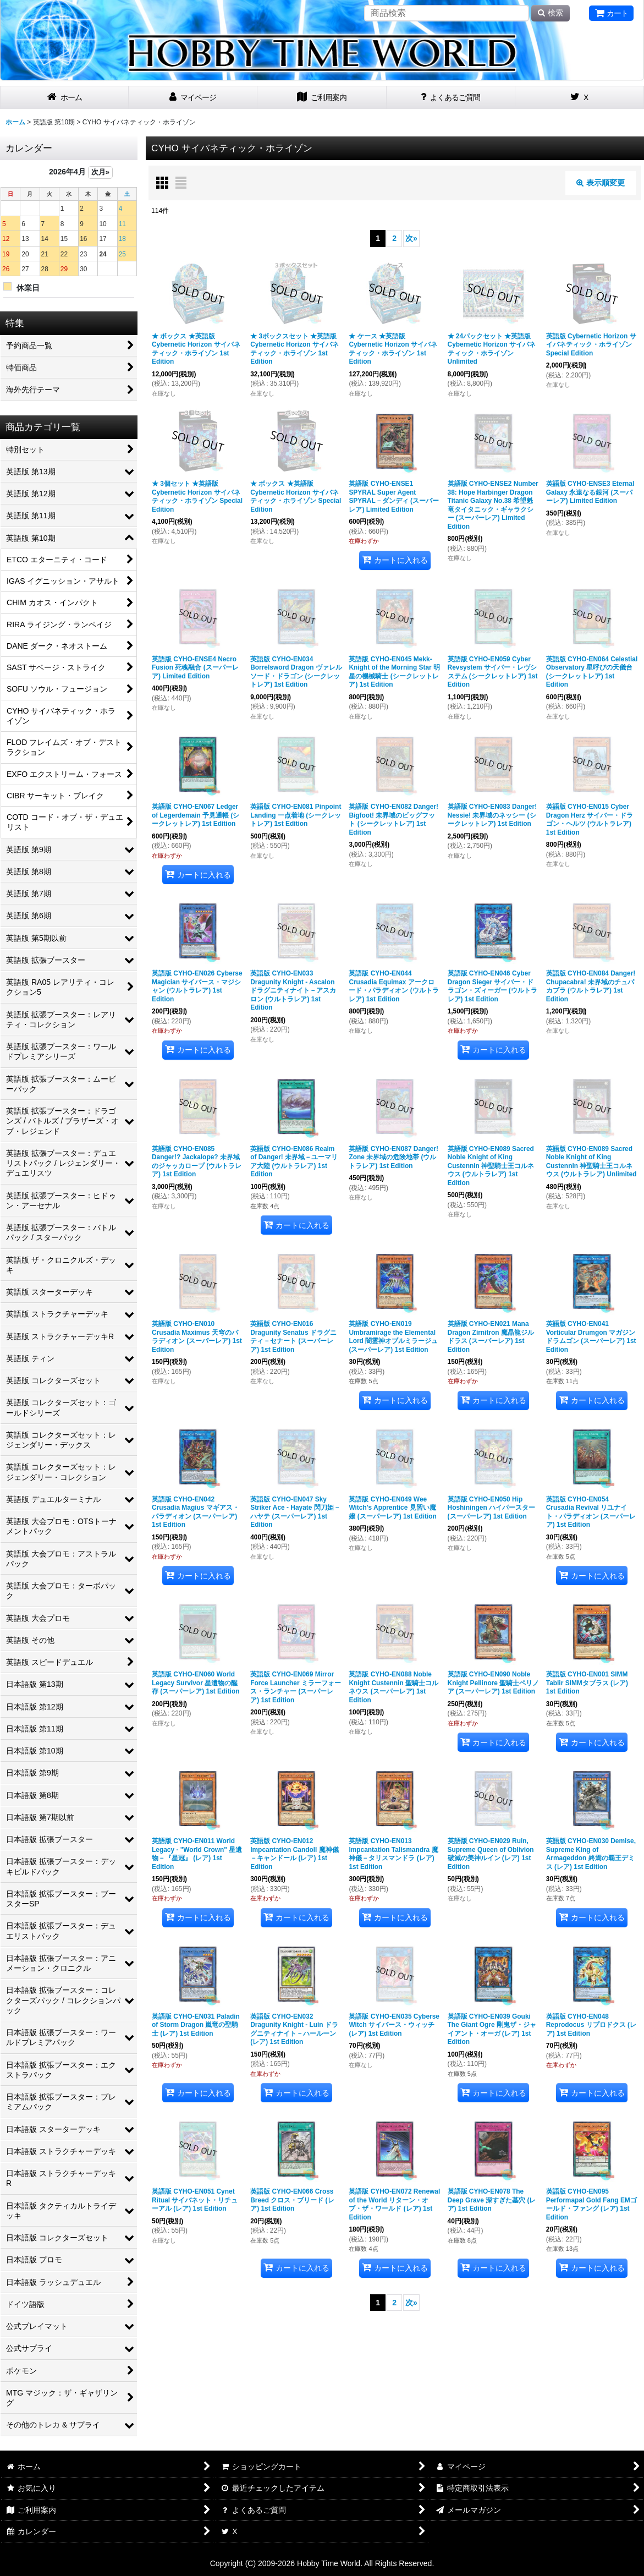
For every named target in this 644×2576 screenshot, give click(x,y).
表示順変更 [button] (600, 182)
